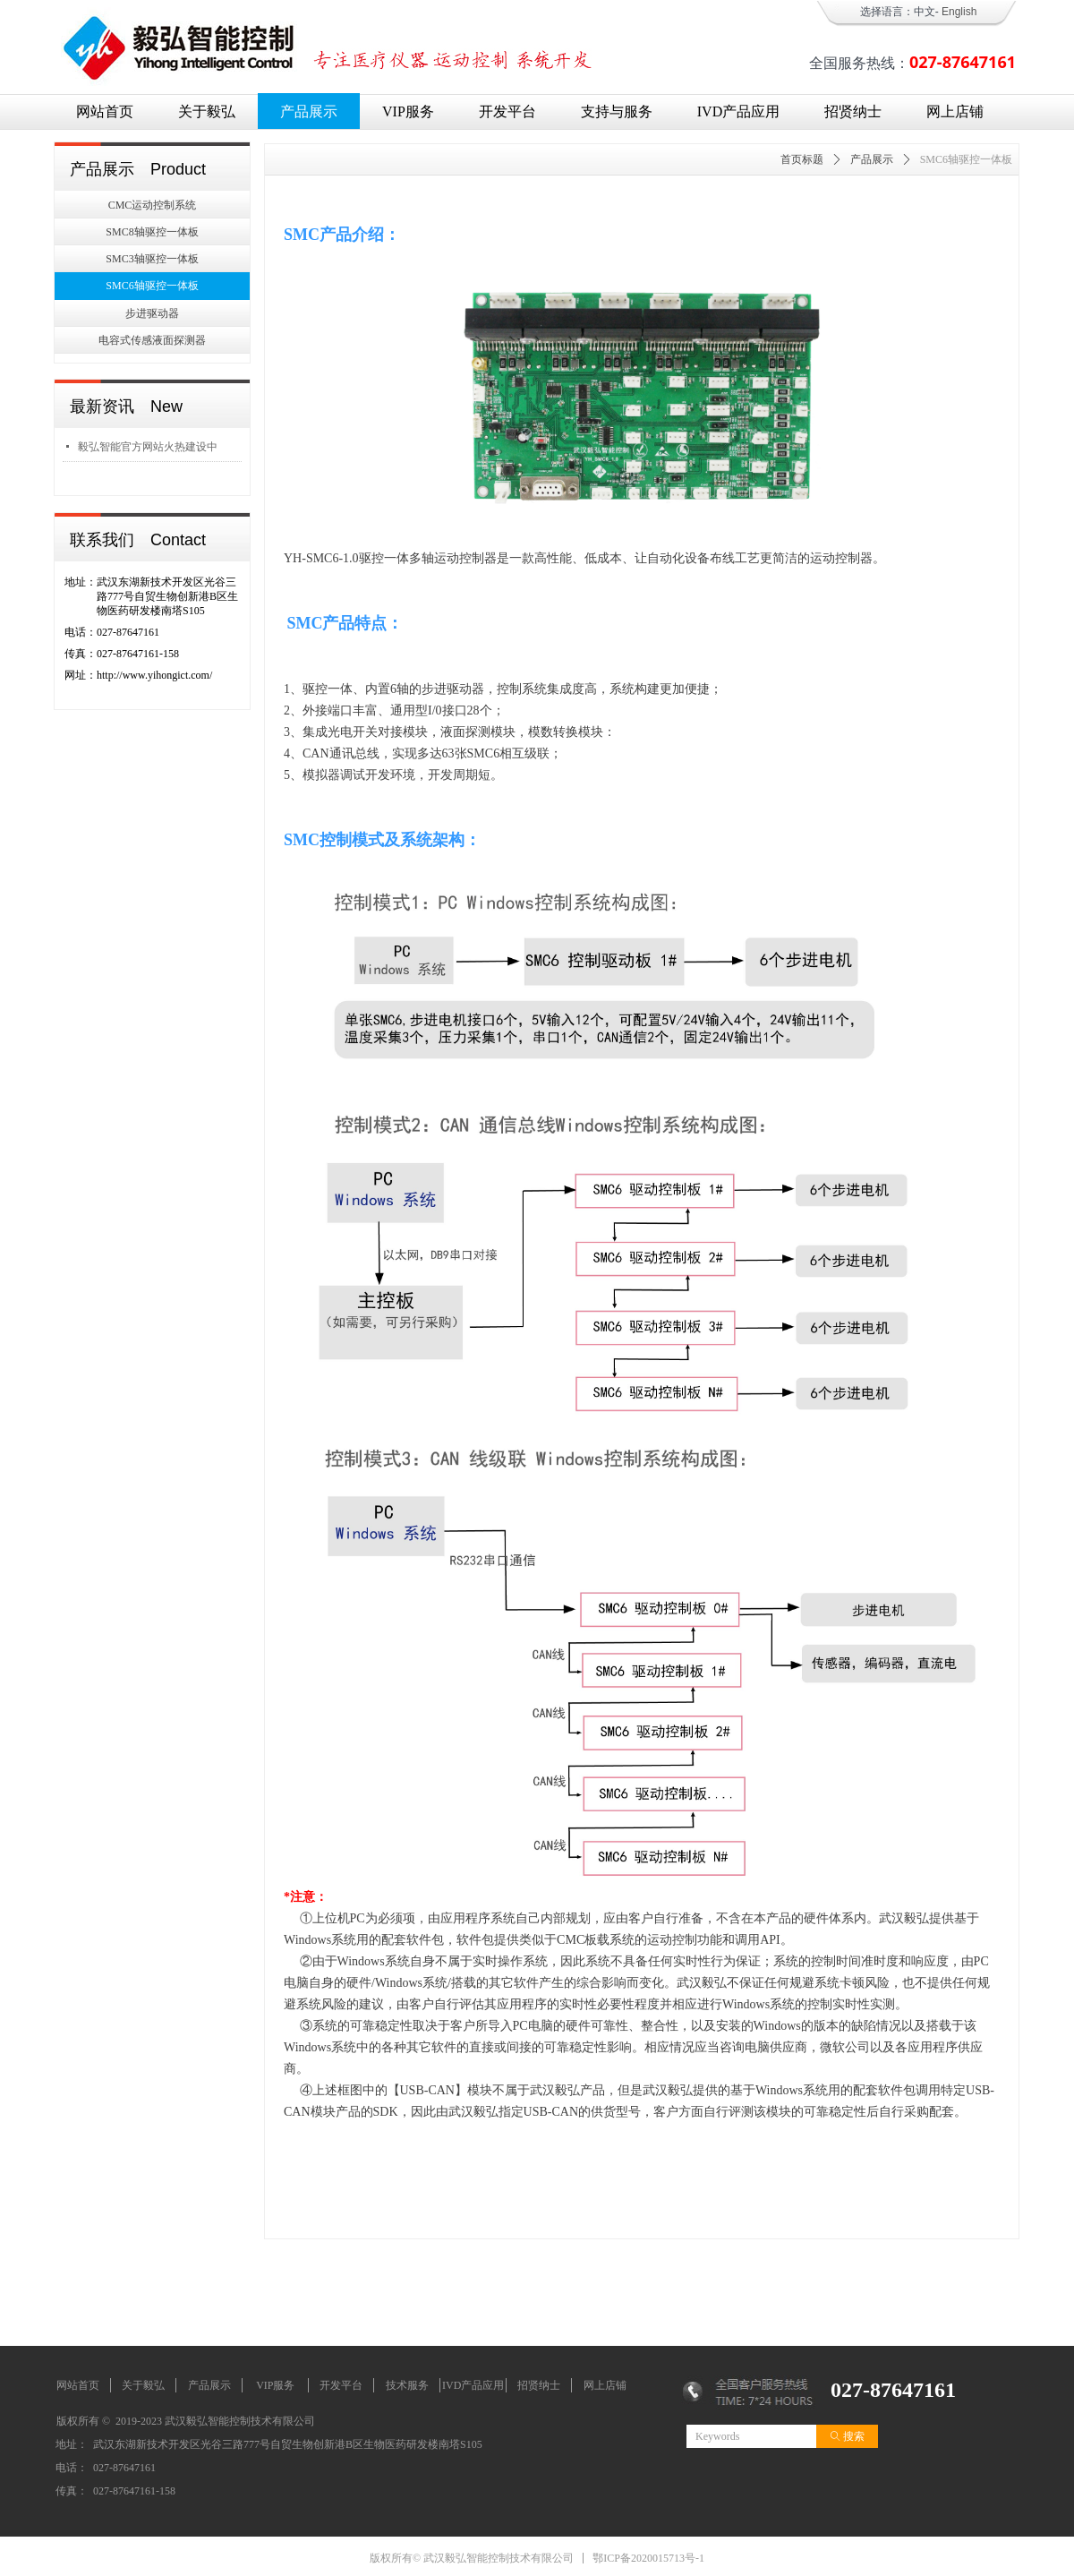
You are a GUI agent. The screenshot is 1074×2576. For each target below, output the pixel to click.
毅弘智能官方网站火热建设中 (147, 447)
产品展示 (871, 159)
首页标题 (801, 159)
